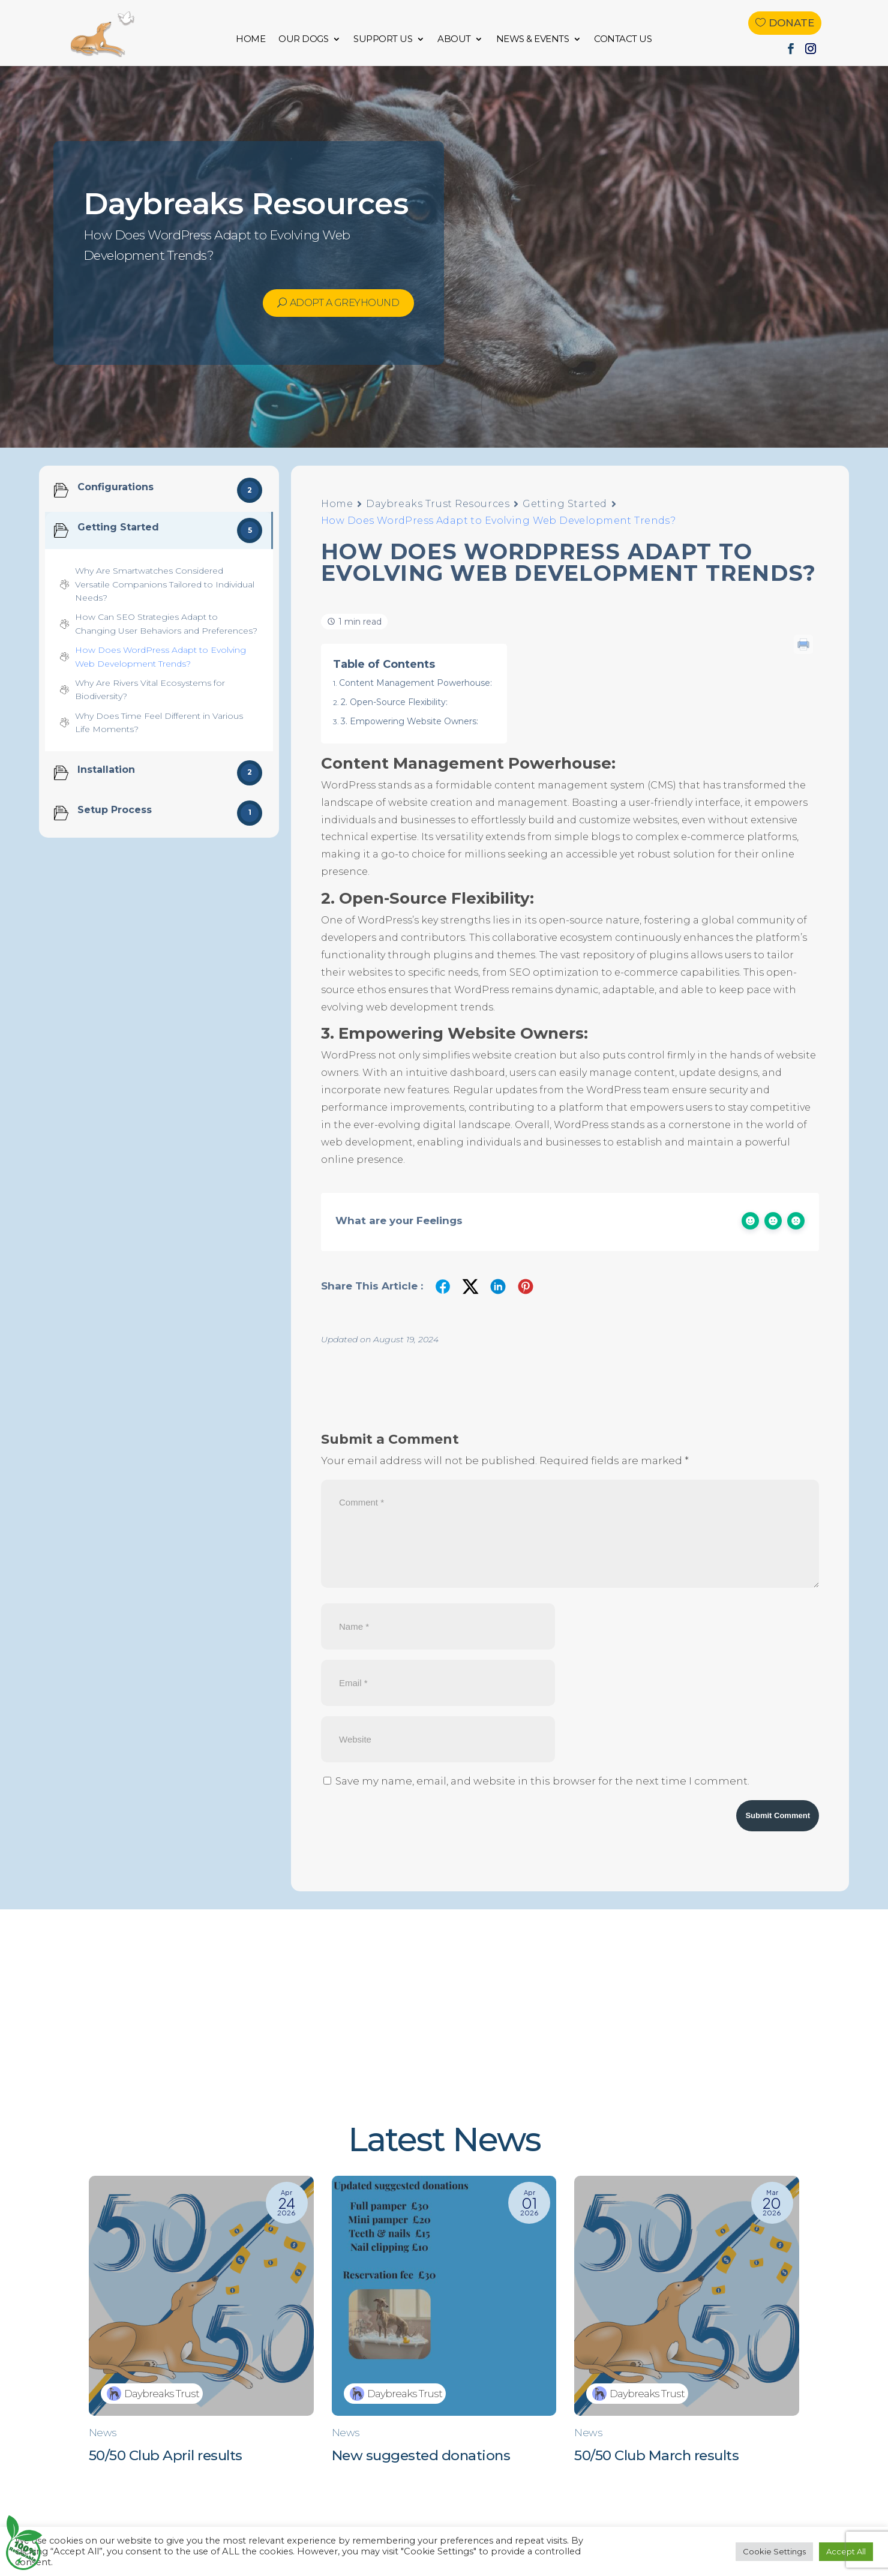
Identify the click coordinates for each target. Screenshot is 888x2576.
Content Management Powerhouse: (415, 682)
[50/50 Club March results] (686, 2329)
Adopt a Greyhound (345, 302)
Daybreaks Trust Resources (437, 503)
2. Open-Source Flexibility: (394, 702)
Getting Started (565, 503)
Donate (791, 23)
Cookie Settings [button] (774, 2551)
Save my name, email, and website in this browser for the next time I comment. (542, 1781)
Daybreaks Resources (246, 203)
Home (337, 503)
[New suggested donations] (444, 2329)
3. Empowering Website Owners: (409, 721)
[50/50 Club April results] (201, 2329)
